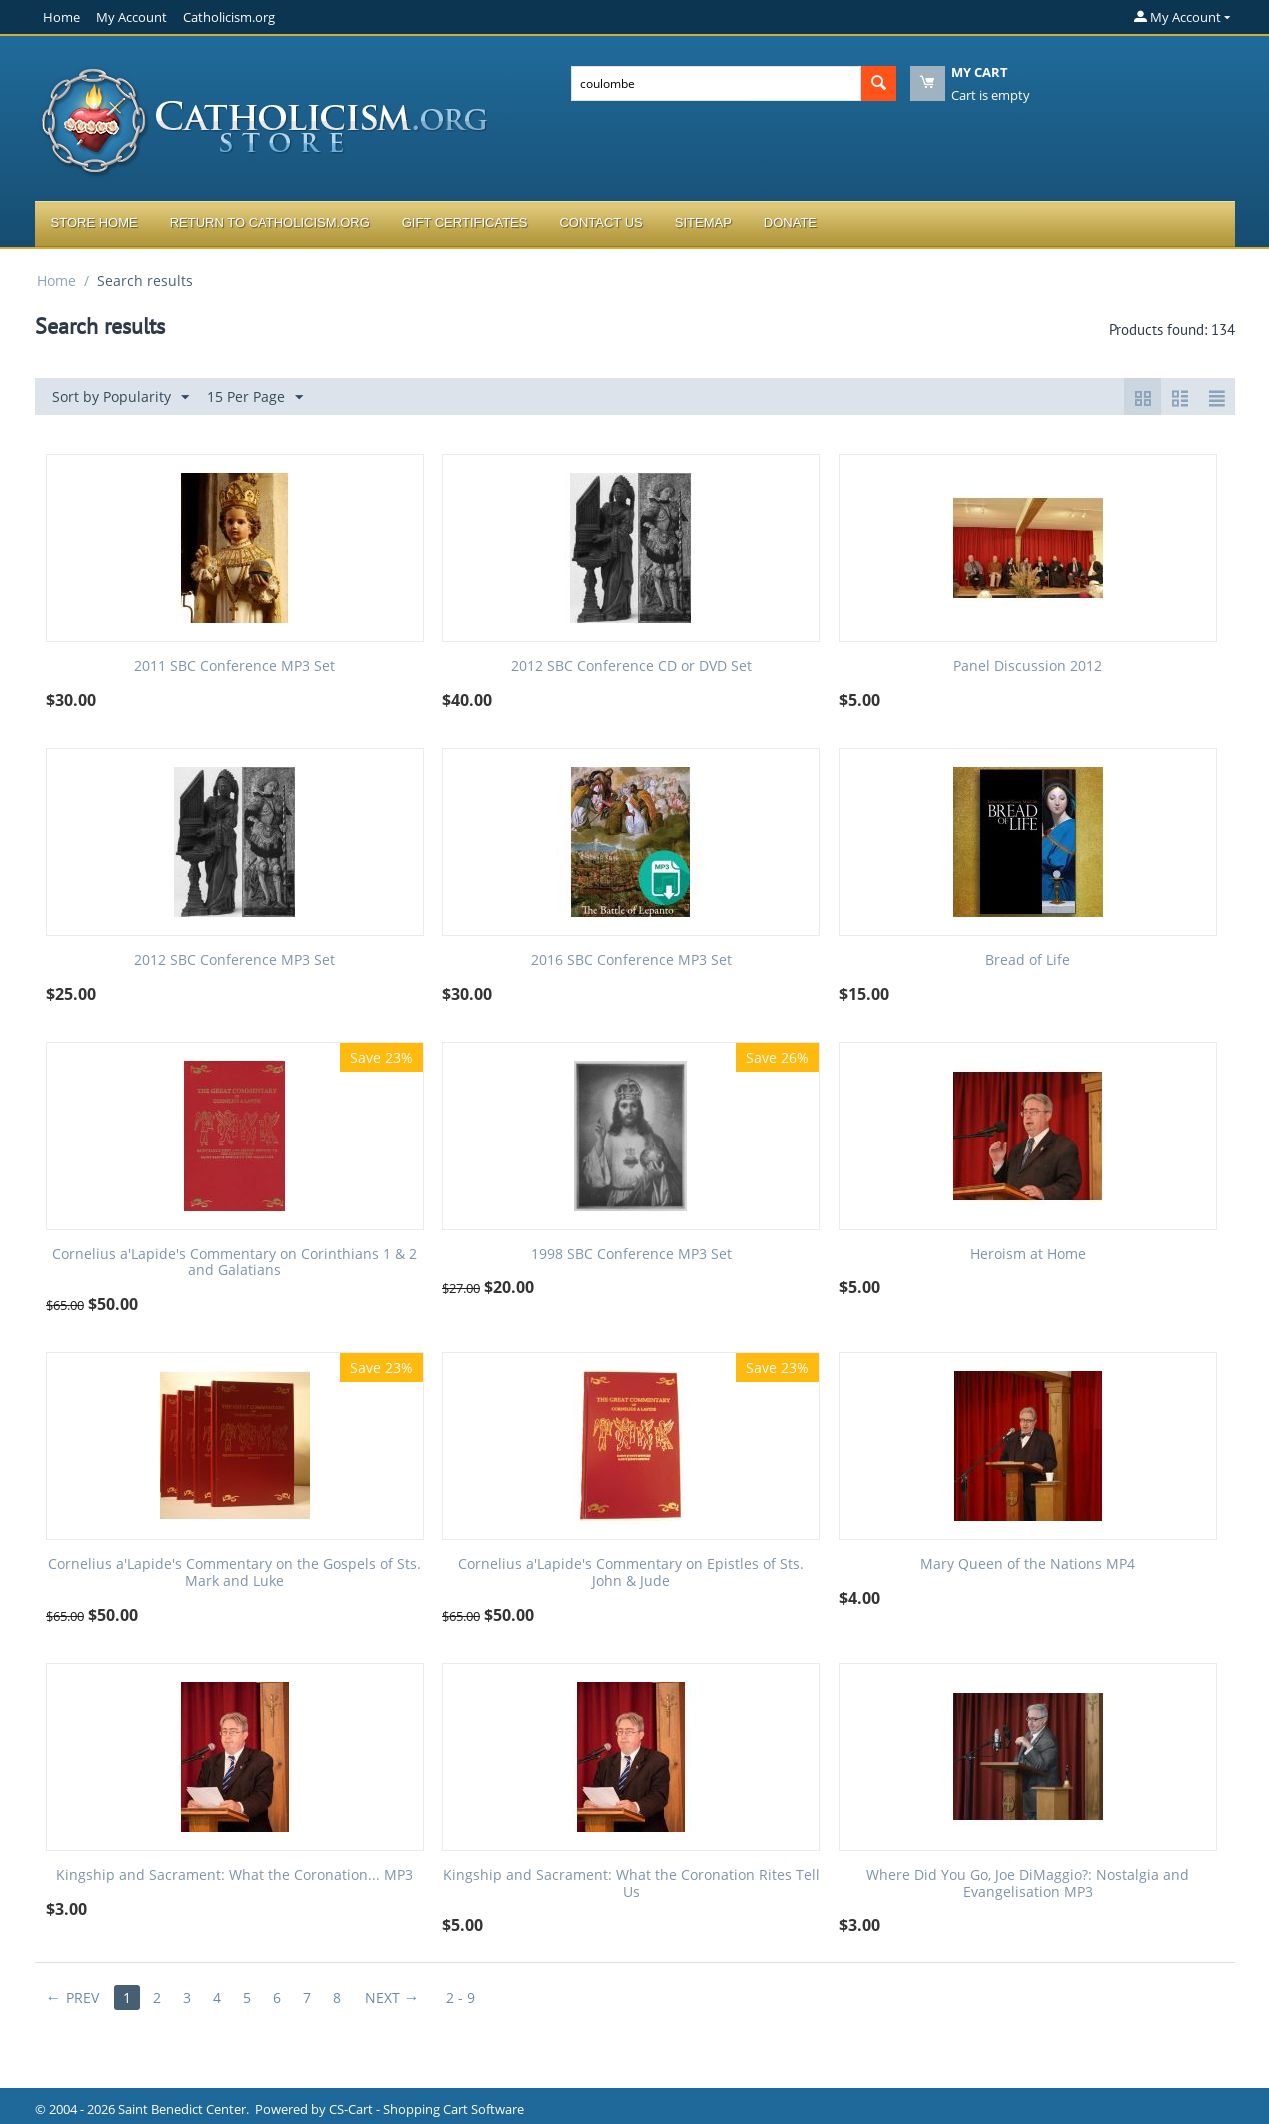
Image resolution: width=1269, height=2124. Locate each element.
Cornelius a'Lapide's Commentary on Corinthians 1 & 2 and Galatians (234, 1263)
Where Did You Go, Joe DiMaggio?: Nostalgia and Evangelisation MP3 (1027, 1884)
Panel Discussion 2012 (1027, 666)
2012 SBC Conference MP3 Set (234, 960)
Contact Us (600, 222)
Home (61, 17)
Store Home (94, 222)
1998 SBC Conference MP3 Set (631, 1254)
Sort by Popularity (120, 397)
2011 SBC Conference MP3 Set (234, 666)
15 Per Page (255, 397)
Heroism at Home (1028, 1254)
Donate (790, 222)
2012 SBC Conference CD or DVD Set (631, 666)
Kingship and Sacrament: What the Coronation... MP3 (234, 1875)
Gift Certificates (465, 222)
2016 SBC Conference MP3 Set (631, 960)
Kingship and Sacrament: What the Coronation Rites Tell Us (631, 1884)
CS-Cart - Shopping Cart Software (426, 2109)
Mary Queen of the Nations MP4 (1027, 1564)
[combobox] (716, 83)
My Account (131, 17)
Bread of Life (1027, 960)
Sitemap (703, 222)
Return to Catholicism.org (270, 222)
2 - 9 (460, 1997)
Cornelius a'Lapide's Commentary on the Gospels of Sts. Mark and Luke (234, 1573)
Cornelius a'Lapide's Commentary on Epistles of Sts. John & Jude (631, 1573)
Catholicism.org (229, 17)
